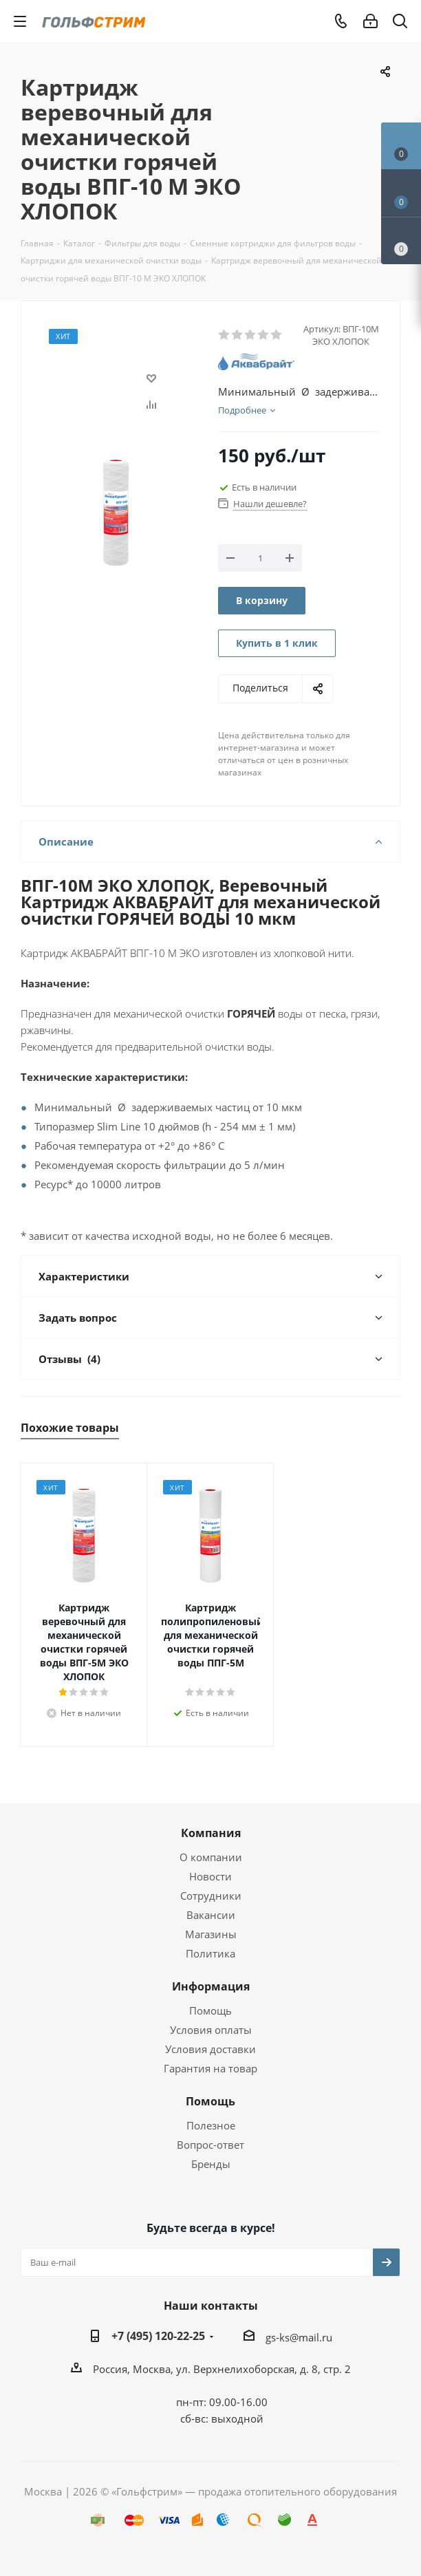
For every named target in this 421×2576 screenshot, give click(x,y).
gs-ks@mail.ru (299, 2337)
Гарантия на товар (210, 2068)
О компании (211, 1857)
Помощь (210, 2010)
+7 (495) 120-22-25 (158, 2335)
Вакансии (210, 1915)
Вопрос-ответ (210, 2144)
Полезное (210, 2125)
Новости (210, 1876)
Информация (211, 1986)
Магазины (211, 1934)
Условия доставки (210, 2049)
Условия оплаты (211, 2030)
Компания (211, 1832)
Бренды (210, 2164)
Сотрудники (210, 1895)
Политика (210, 1953)
